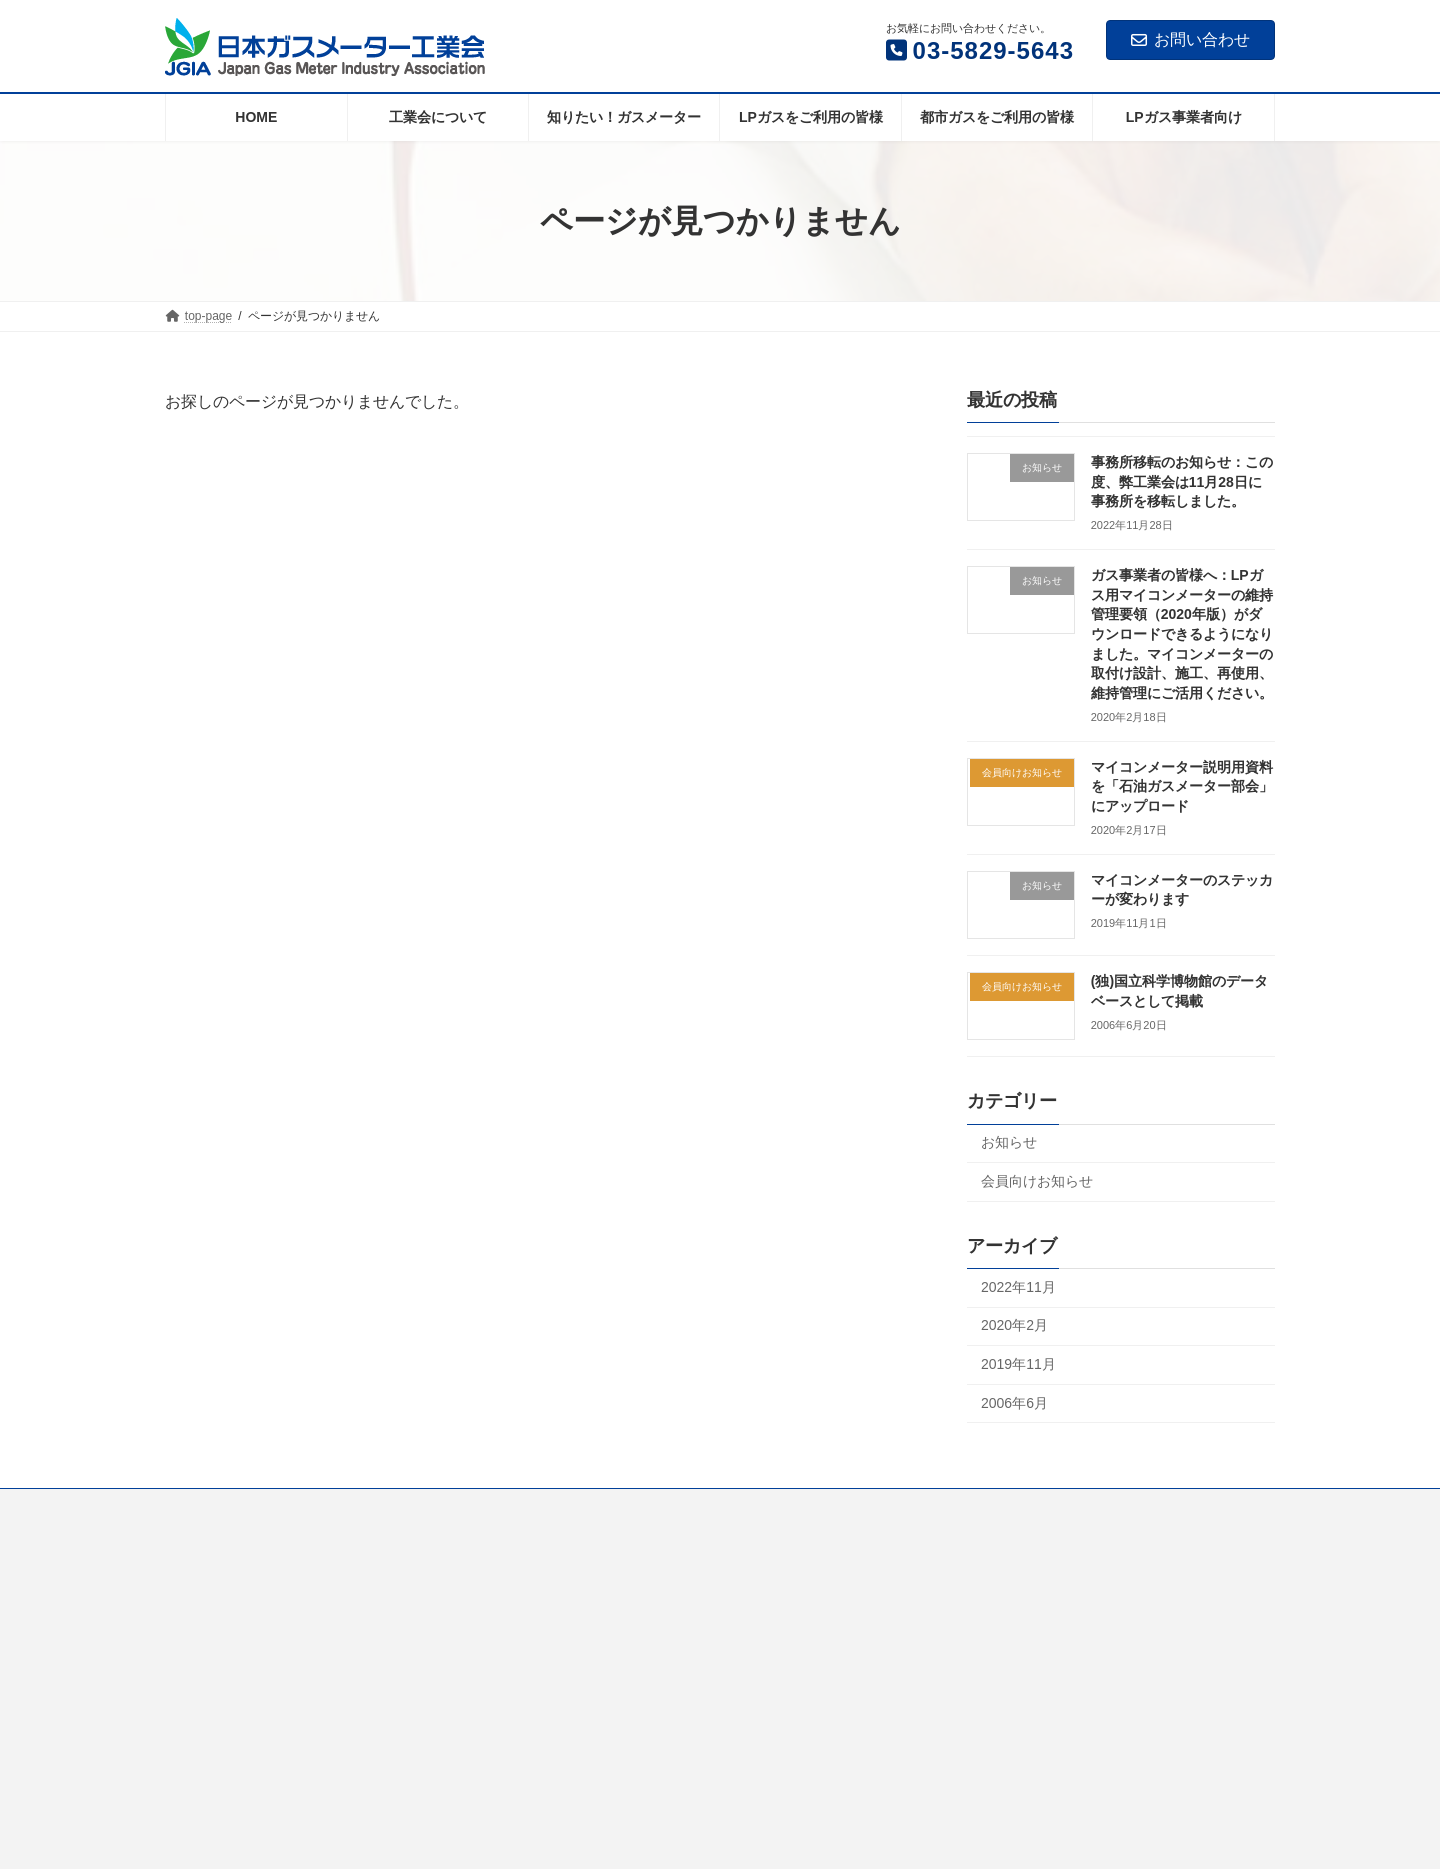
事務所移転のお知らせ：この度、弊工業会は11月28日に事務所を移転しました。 (1182, 481)
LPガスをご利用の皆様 (614, 1507)
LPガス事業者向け (937, 1507)
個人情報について (1075, 1507)
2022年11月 (1018, 1287)
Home (200, 1507)
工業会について (298, 1507)
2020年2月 (1014, 1326)
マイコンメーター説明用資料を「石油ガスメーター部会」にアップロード (1182, 786)
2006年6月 (1014, 1403)
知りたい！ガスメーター (447, 1507)
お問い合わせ (1190, 39)
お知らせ (1009, 1143)
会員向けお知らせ (1037, 1181)
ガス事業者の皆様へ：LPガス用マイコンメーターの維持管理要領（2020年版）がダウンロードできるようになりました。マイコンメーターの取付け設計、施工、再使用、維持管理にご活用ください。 (1182, 634)
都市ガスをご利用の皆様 (782, 1507)
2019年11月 (1018, 1364)
